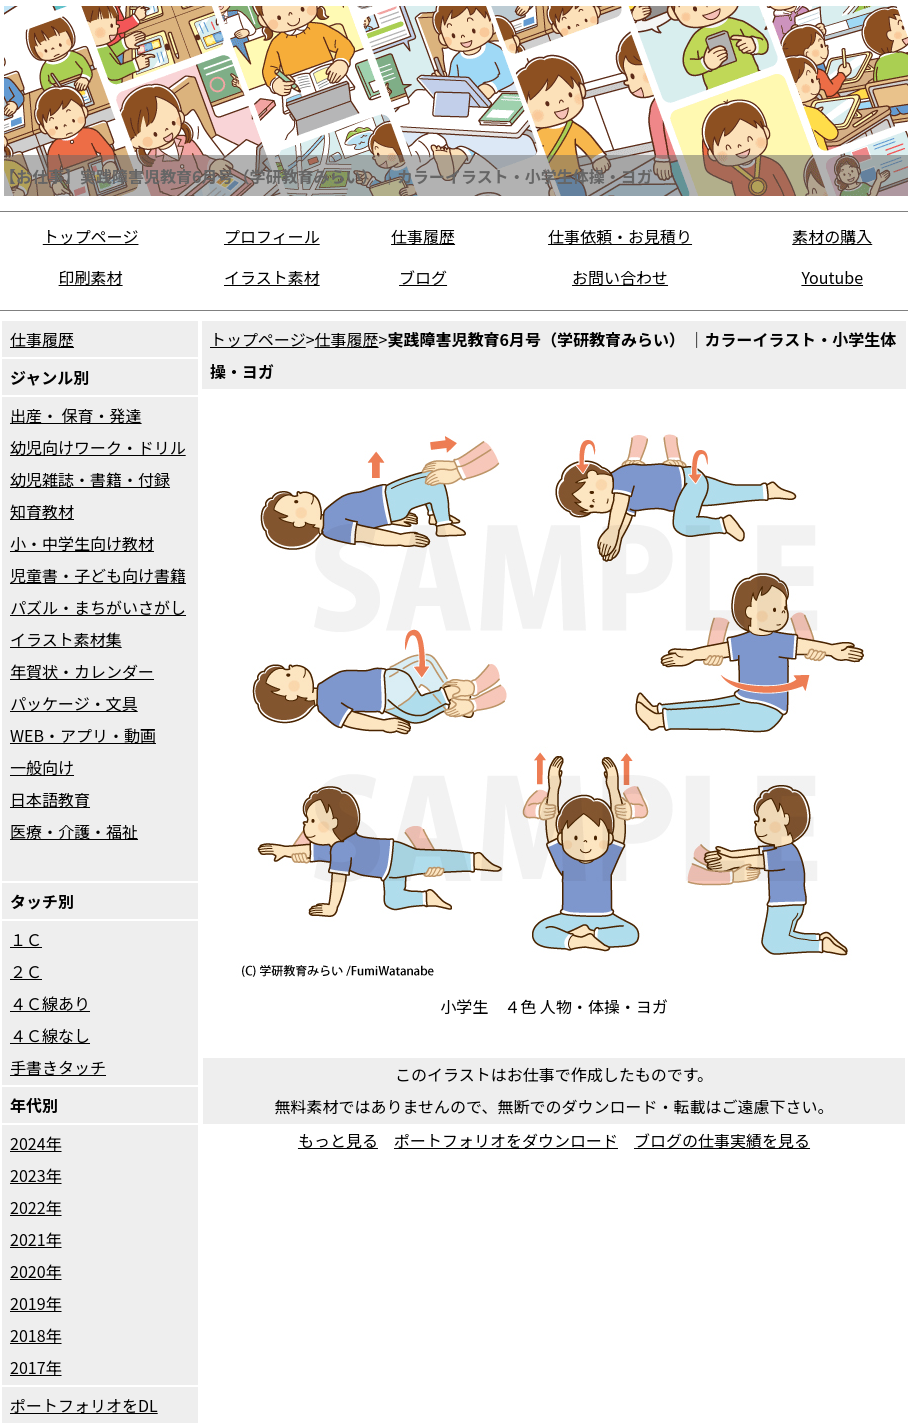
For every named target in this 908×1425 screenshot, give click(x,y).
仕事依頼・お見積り (620, 236)
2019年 (36, 1303)
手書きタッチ (58, 1067)
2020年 (36, 1271)
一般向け (42, 767)
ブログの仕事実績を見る (722, 1140)
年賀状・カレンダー (82, 671)
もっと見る (338, 1140)
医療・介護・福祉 (74, 831)
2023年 (36, 1175)
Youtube (832, 277)
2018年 (36, 1335)
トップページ (91, 236)
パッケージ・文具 (74, 703)
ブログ (423, 277)
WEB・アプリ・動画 (83, 735)
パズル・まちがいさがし (98, 607)
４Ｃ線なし (50, 1035)
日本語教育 (50, 799)
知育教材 (42, 511)
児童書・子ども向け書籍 (98, 575)
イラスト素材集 (66, 639)
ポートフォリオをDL (84, 1405)
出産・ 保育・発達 (76, 415)
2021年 (36, 1239)
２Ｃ (26, 971)
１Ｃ (26, 939)
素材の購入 (832, 236)
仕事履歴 (423, 236)
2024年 (36, 1143)
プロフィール (272, 236)
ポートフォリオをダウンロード (506, 1140)
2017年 (36, 1367)
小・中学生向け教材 (82, 543)
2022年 (36, 1207)
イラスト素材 (272, 277)
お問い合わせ (620, 277)
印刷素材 (91, 277)
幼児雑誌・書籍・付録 (90, 479)
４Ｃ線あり (50, 1003)
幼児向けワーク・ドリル (98, 447)
